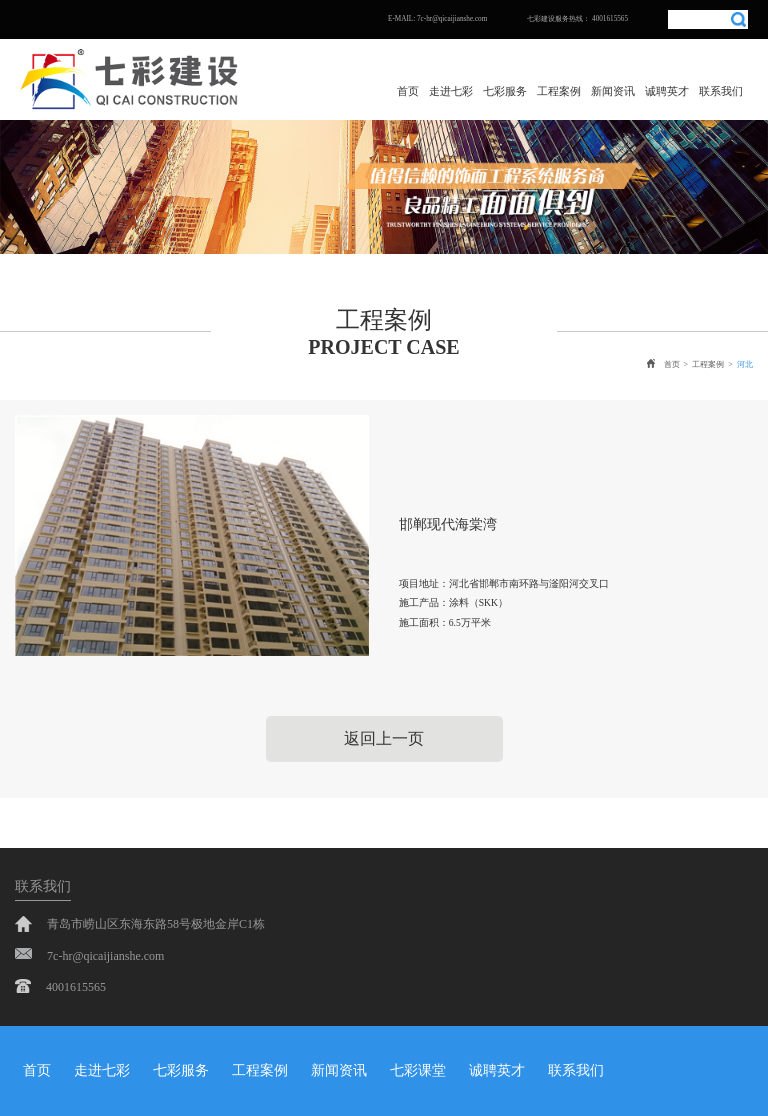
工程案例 (559, 91)
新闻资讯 (613, 91)
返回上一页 (384, 738)
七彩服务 (505, 91)
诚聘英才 (667, 91)
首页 (408, 91)
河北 (745, 364)
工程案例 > (714, 364)
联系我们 (721, 91)
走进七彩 (451, 91)
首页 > (670, 364)
